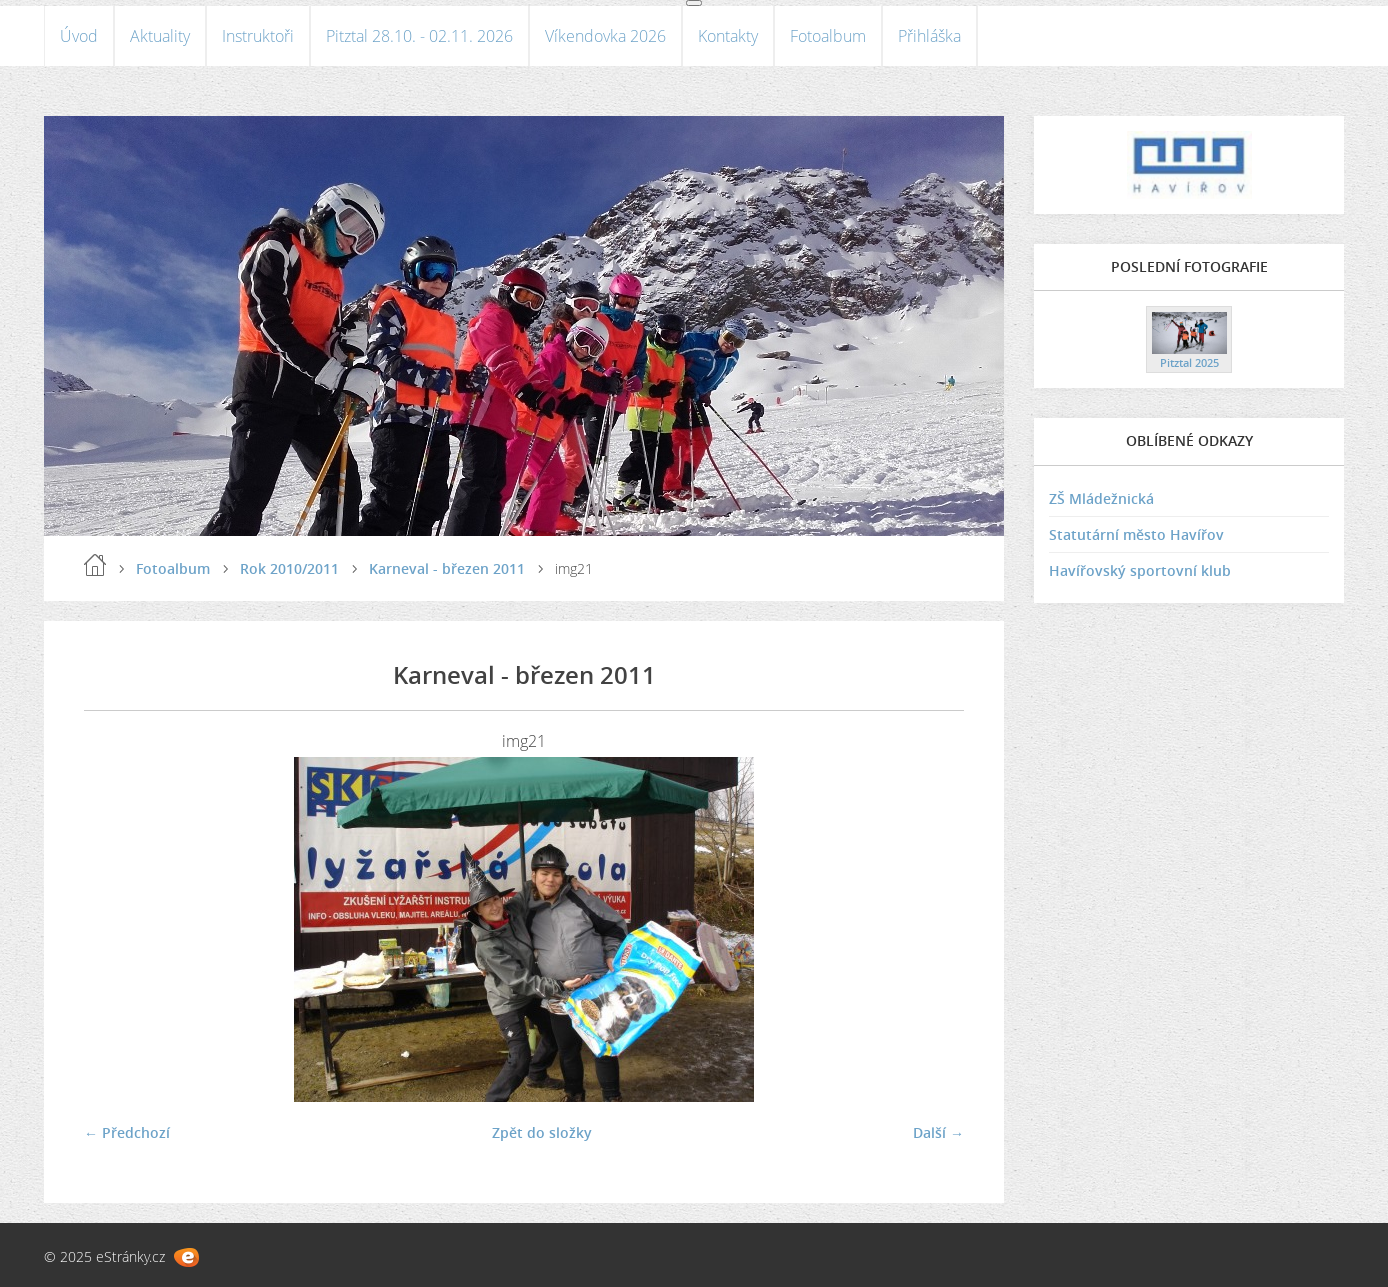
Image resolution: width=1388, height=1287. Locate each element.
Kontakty (728, 36)
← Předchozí (127, 1132)
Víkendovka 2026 (605, 36)
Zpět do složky (542, 1132)
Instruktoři (258, 36)
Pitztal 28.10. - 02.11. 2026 (419, 36)
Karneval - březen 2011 (447, 568)
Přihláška (929, 36)
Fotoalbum (828, 36)
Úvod (79, 36)
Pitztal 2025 (1189, 362)
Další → (938, 1132)
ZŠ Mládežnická (1101, 498)
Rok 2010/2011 (289, 568)
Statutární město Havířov (1136, 534)
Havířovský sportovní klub (1140, 570)
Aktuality (160, 36)
